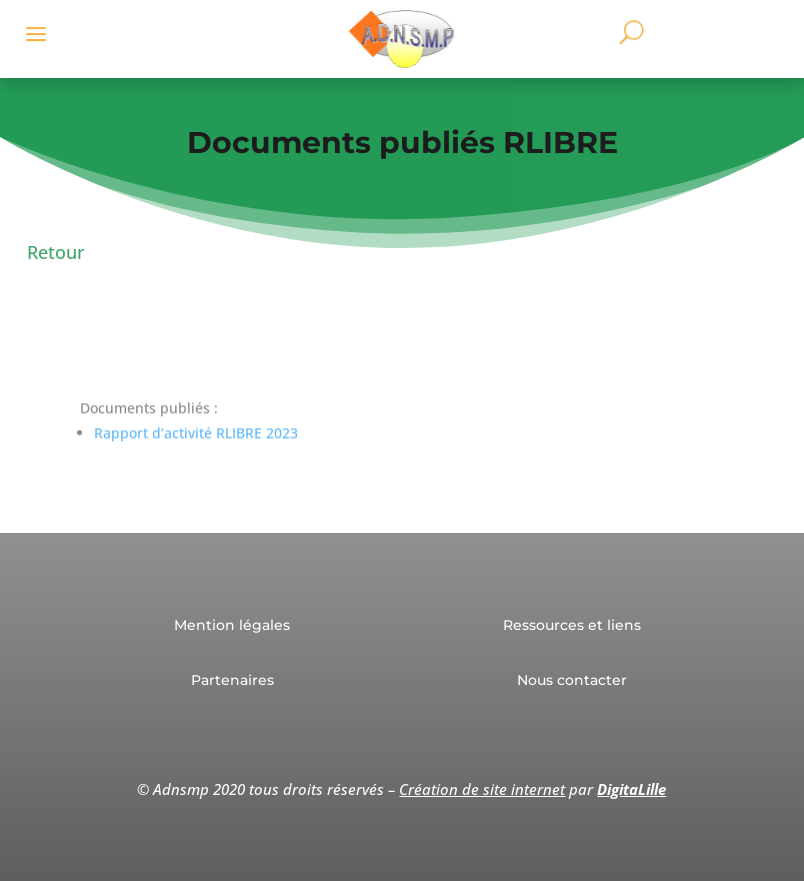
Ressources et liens (572, 625)
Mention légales (232, 625)
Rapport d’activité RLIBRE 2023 (196, 441)
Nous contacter (572, 680)
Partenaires (232, 680)
